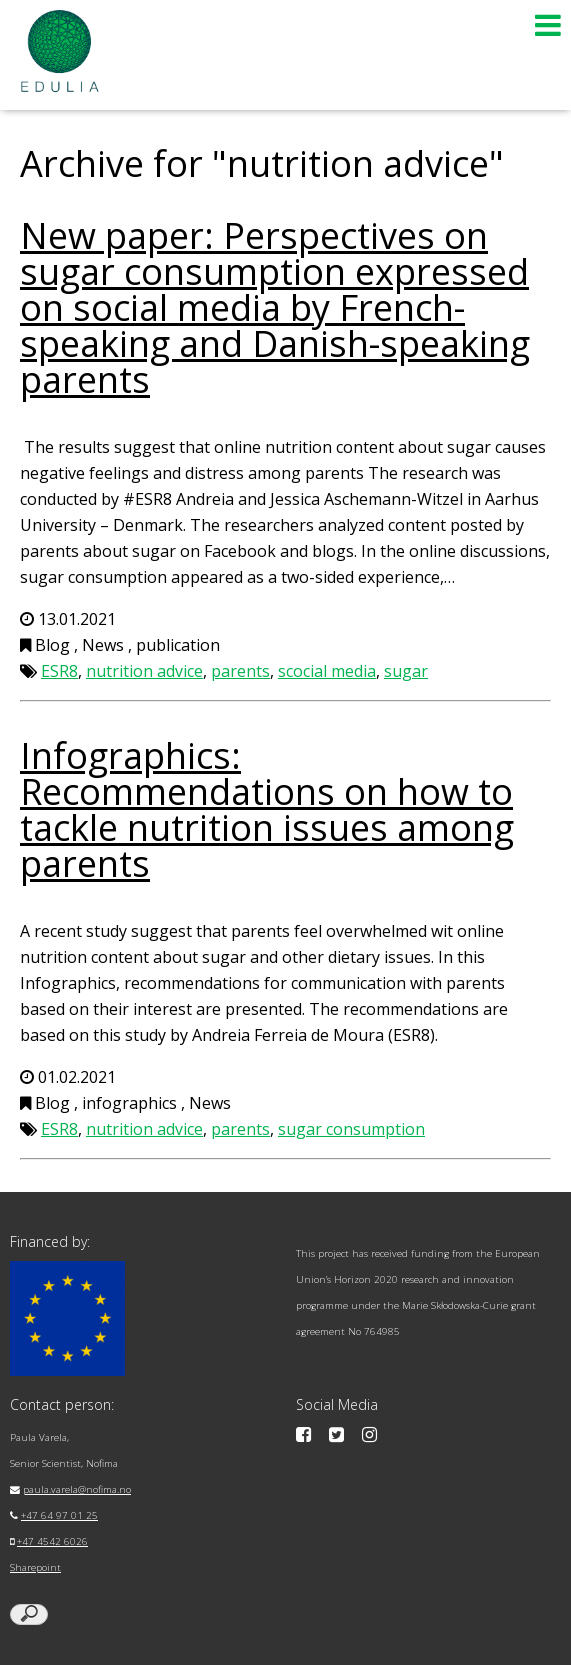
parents (240, 671)
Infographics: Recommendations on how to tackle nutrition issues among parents (267, 809)
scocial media (327, 671)
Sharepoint (35, 1567)
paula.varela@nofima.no (77, 1489)
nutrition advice (144, 671)
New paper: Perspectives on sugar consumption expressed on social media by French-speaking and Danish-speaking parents (275, 307)
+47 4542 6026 (52, 1541)
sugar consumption (351, 1129)
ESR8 (59, 671)
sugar (406, 671)
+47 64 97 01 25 (59, 1515)
